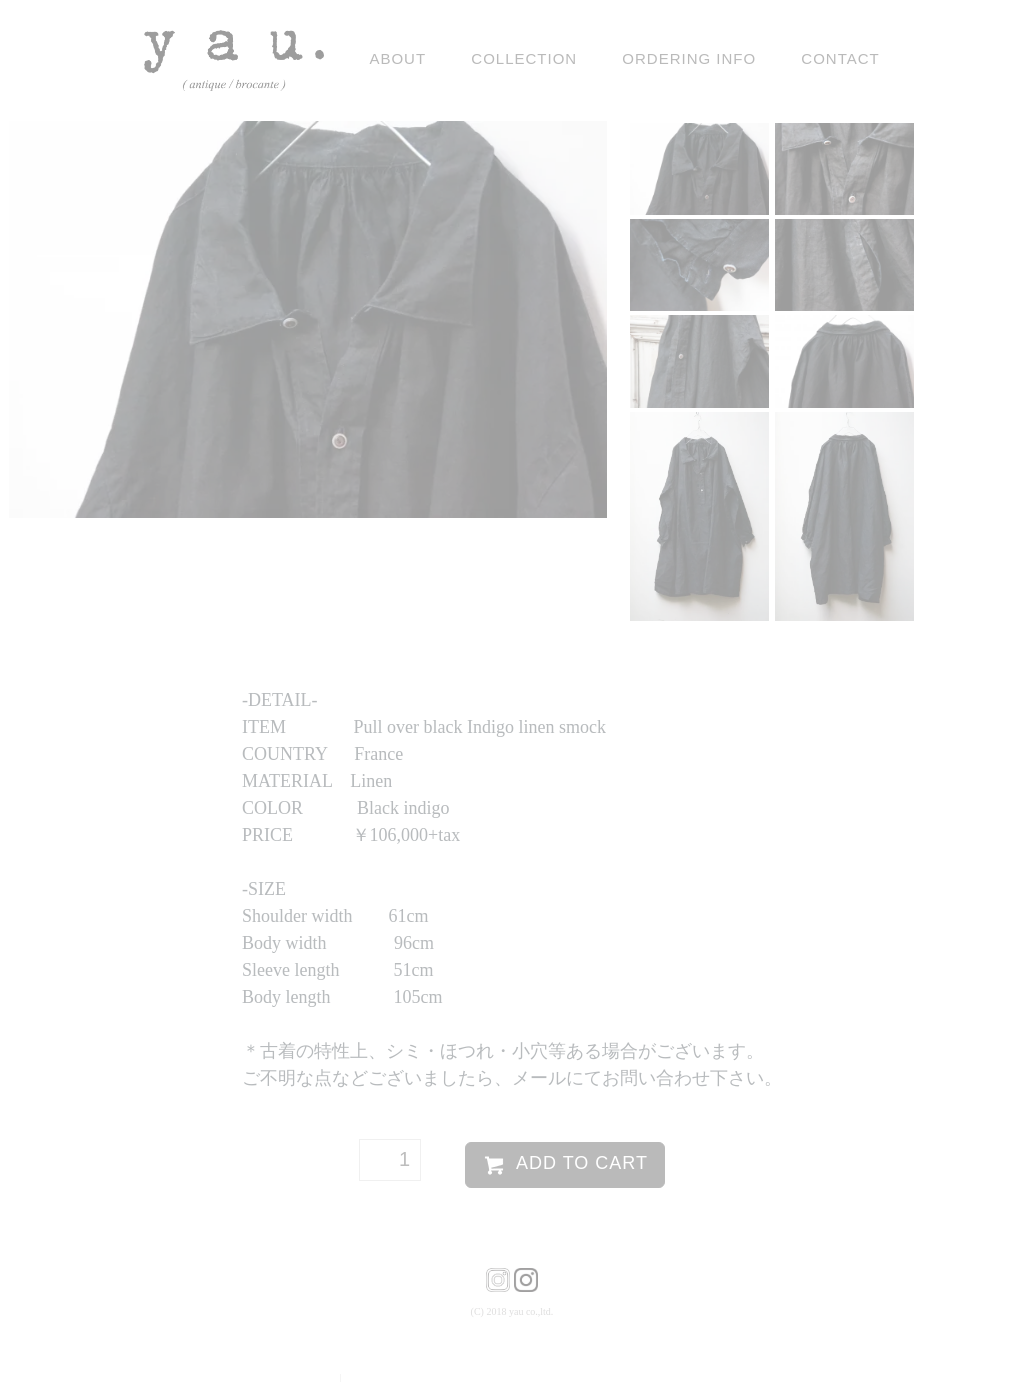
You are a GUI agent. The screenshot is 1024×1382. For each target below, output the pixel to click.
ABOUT (397, 58)
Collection (524, 58)
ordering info (689, 58)
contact (840, 58)
